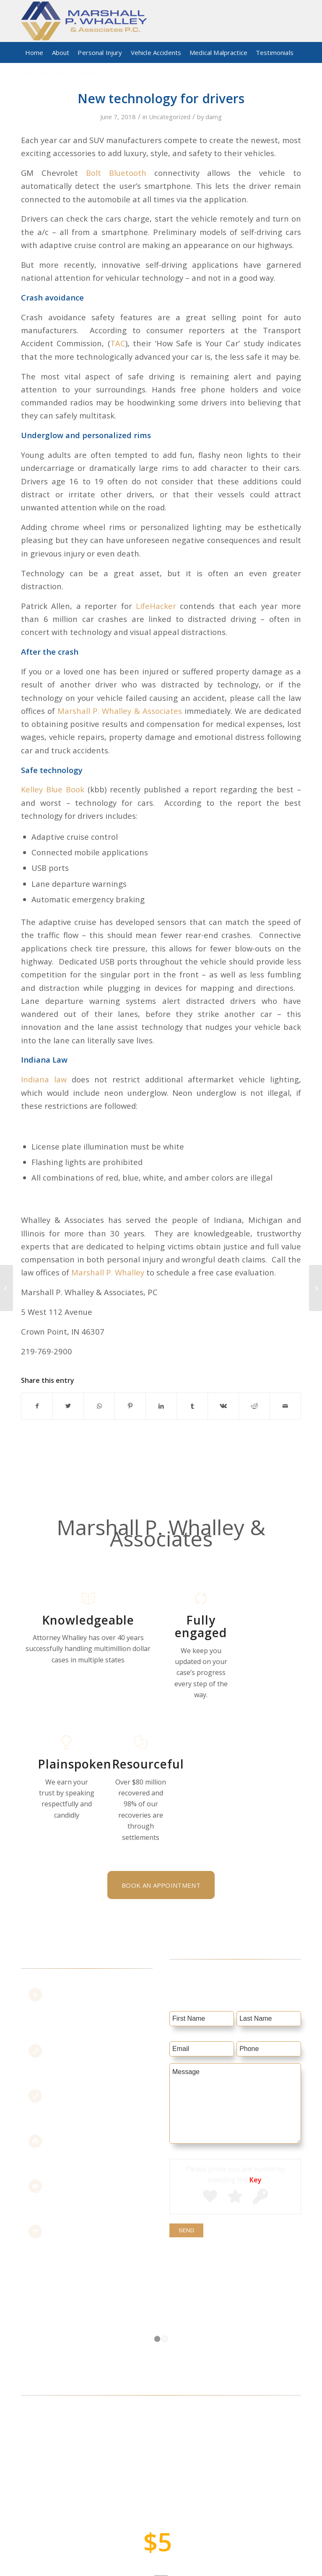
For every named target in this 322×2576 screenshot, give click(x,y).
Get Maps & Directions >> (101, 2237)
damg (213, 116)
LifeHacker (156, 606)
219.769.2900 (81, 2102)
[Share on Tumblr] (192, 1406)
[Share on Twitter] (68, 1406)
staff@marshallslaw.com (99, 2192)
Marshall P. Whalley (108, 1272)
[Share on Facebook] (36, 1406)
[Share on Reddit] (254, 1406)
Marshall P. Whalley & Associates (119, 710)
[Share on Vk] (223, 1406)
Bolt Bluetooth (116, 172)
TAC (117, 343)
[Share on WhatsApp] (99, 1406)
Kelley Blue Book (52, 789)
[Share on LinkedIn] (161, 1406)
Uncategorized (169, 116)
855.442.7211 (81, 2057)
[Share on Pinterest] (130, 1406)
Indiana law (44, 1079)
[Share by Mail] (285, 1406)
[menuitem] (34, 52)
